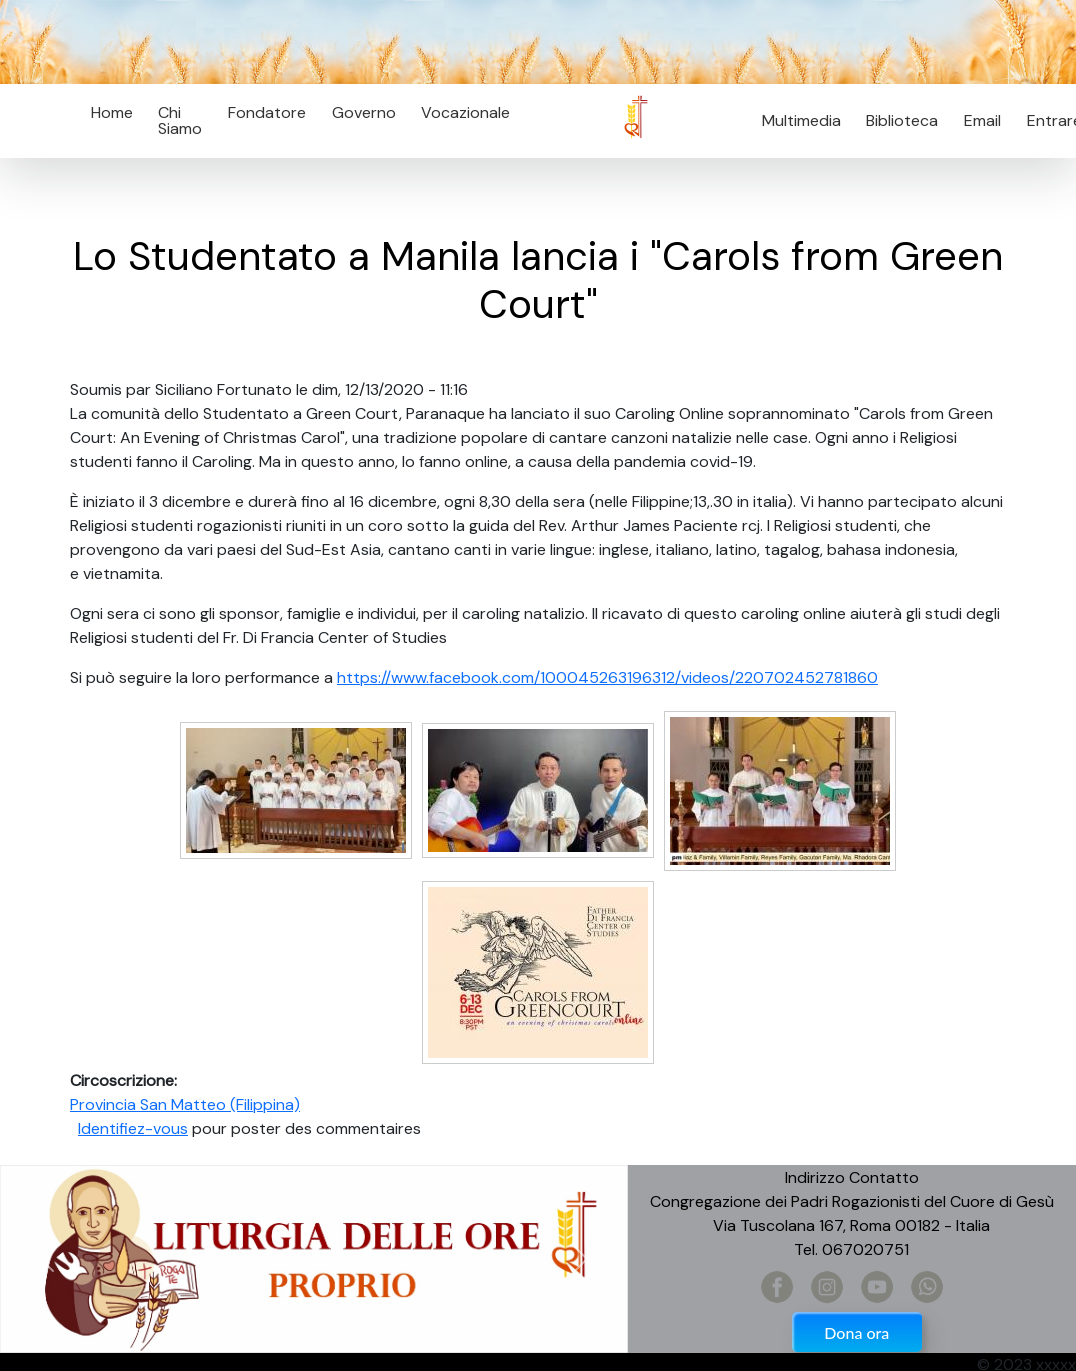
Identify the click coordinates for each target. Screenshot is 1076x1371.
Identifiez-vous (133, 1128)
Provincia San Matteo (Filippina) (185, 1104)
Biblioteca (902, 120)
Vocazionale (465, 112)
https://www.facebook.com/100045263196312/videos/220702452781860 (607, 677)
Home (112, 112)
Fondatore (267, 112)
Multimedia (801, 120)
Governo (364, 112)
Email (976, 120)
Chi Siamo (180, 120)
